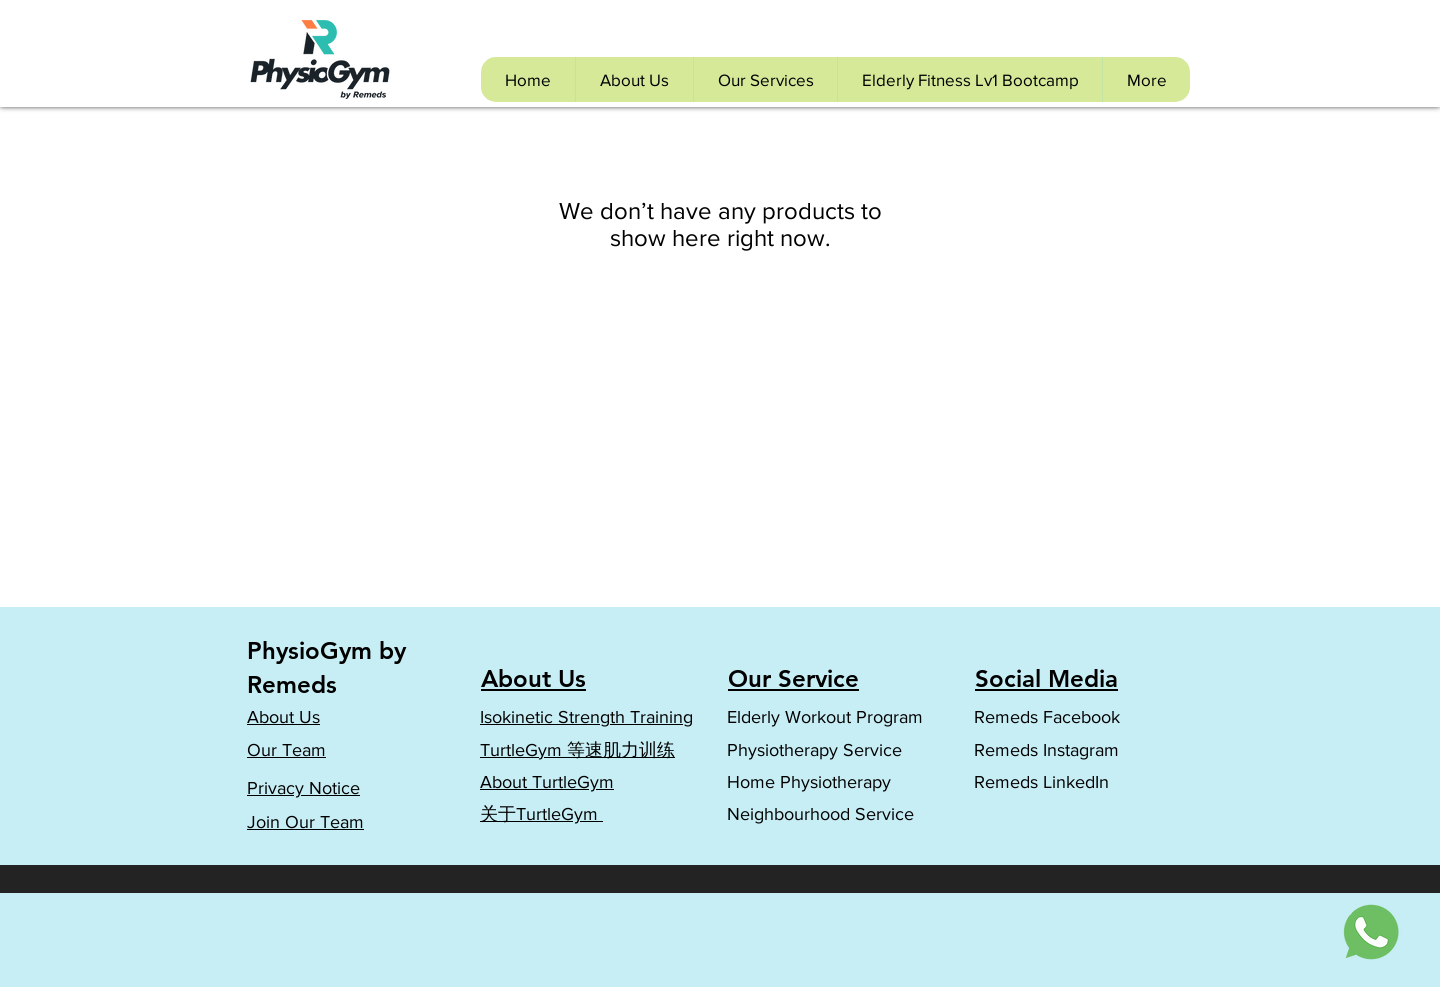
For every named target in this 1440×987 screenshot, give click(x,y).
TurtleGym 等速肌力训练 (577, 750)
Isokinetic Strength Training (586, 717)
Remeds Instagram (1046, 750)
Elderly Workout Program (825, 717)
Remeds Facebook (1047, 717)
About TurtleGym (547, 782)
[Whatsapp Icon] (1373, 931)
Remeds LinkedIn (1044, 782)
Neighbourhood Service (820, 814)
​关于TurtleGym (541, 814)
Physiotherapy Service (814, 750)
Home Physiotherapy (809, 782)
